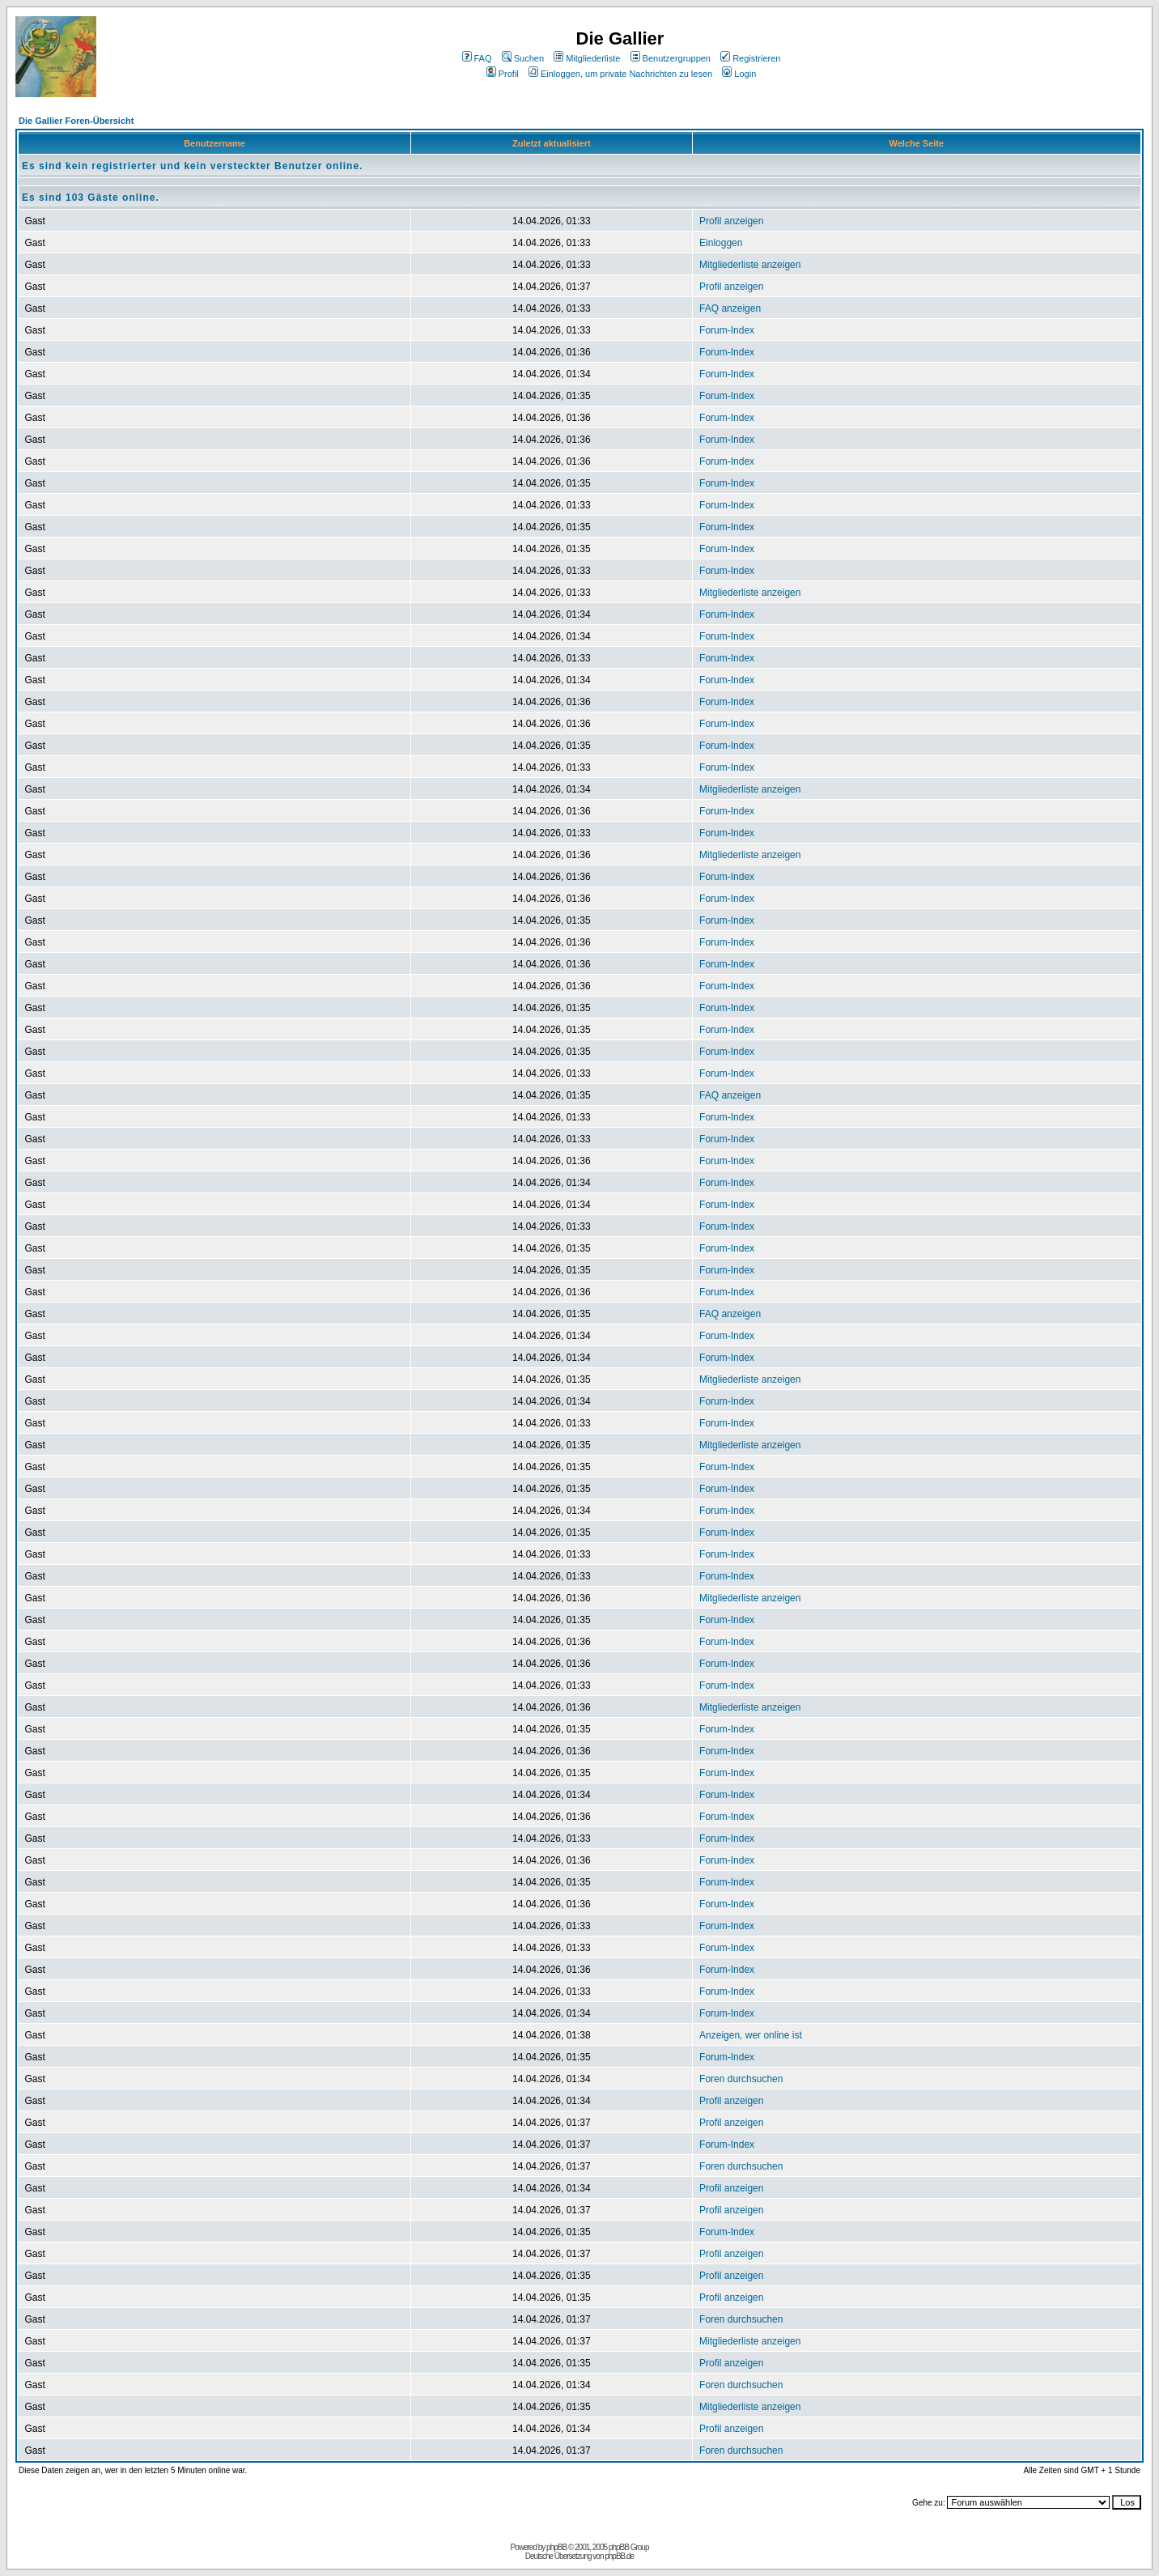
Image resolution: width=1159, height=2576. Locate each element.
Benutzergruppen (670, 58)
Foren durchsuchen (741, 2079)
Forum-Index (726, 330)
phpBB (556, 2547)
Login (739, 74)
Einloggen (720, 243)
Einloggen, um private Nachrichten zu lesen (620, 74)
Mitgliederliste (587, 58)
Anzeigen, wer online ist (750, 2035)
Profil (502, 74)
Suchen (523, 58)
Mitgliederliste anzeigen (749, 264)
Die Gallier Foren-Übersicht (76, 120)
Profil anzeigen (731, 221)
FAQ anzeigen (730, 308)
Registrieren (750, 58)
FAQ (477, 58)
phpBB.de (619, 2556)
